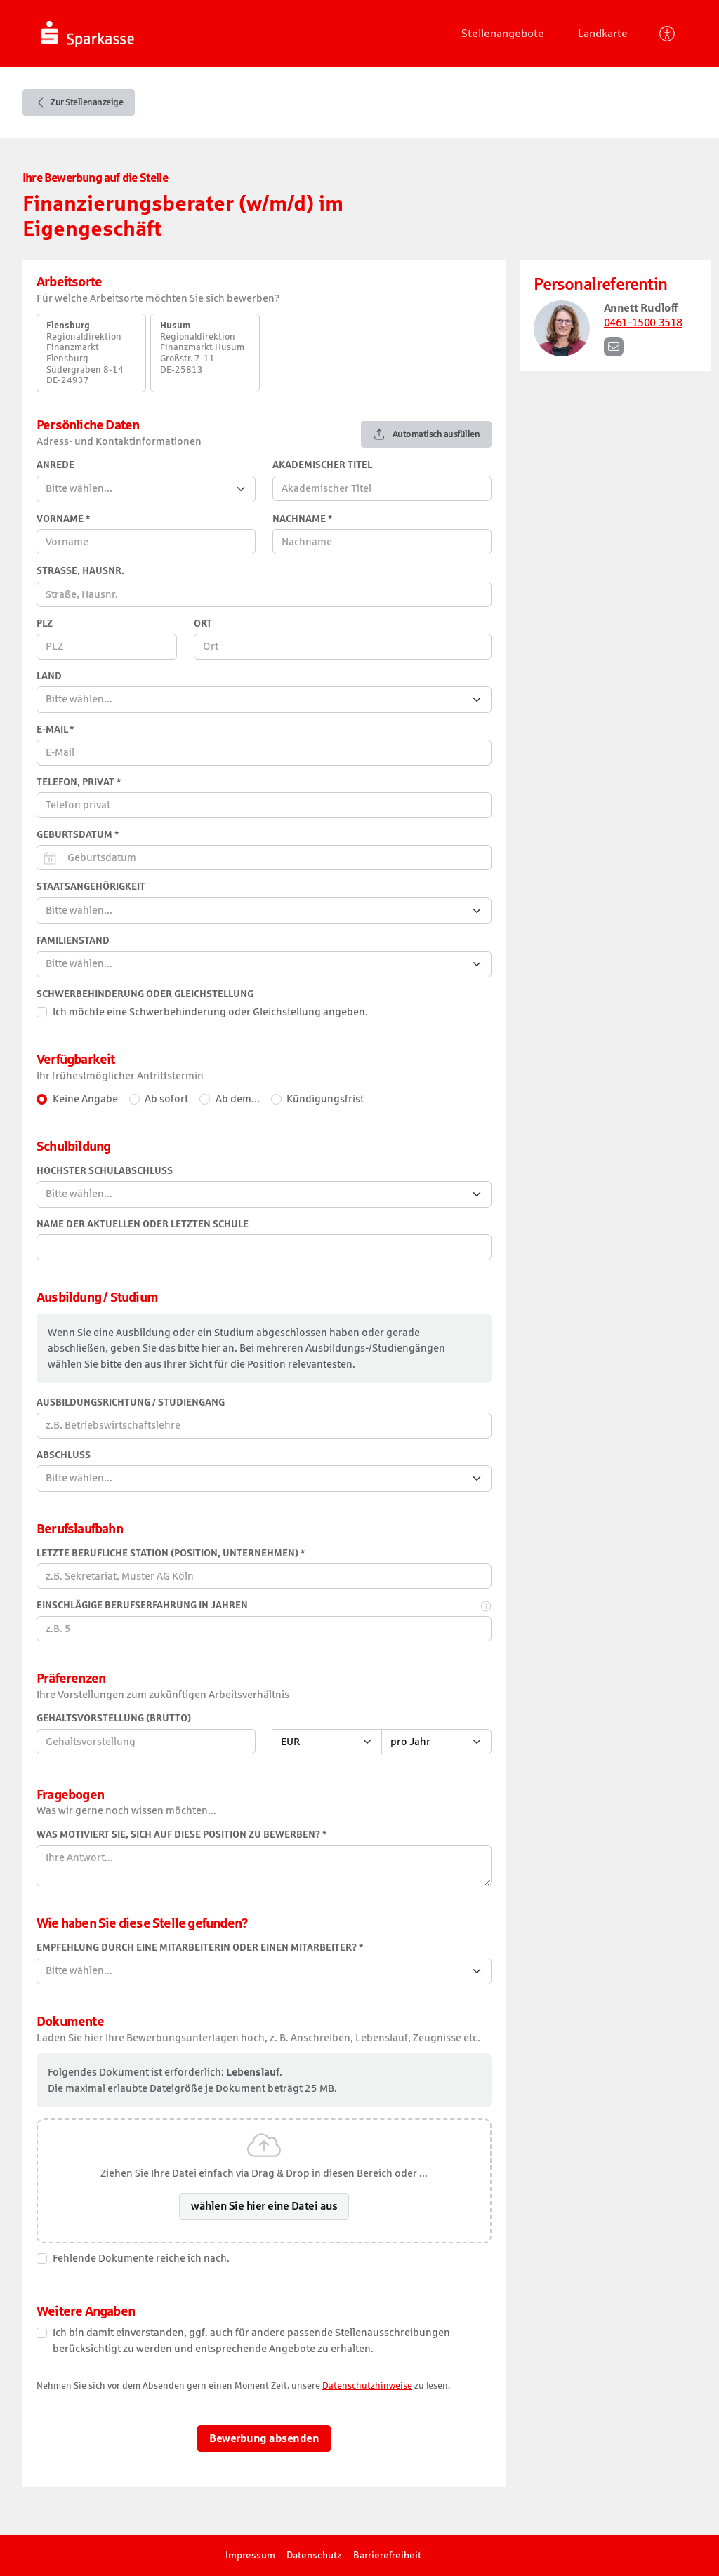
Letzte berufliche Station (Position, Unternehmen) (171, 1553)
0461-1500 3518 (643, 322)
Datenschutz (314, 2555)
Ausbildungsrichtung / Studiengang (131, 1402)
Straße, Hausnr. (80, 571)
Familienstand (73, 940)
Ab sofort (166, 1099)
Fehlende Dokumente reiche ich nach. (141, 2258)
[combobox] (146, 489)
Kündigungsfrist (325, 1099)
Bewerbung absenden (264, 2438)
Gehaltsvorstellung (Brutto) (114, 1718)
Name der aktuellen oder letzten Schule (143, 1224)
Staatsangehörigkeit (91, 886)
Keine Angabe (85, 1099)
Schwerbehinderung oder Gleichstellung (145, 994)
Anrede (55, 465)
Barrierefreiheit (387, 2555)
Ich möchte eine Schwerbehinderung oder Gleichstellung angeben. (210, 1011)
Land (49, 676)
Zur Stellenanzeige (78, 102)
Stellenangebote (502, 33)
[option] (91, 353)
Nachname (302, 519)
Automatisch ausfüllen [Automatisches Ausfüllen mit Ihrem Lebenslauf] (426, 434)
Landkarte (603, 33)
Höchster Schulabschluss (105, 1171)
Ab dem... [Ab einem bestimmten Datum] (238, 1099)
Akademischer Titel (322, 465)
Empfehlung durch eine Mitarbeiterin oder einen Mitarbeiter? (200, 1947)
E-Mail (55, 729)
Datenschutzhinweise (367, 2385)
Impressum (250, 2555)
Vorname (63, 519)
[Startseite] (134, 33)
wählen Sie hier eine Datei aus (264, 2206)
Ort (203, 623)
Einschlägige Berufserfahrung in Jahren (142, 1605)
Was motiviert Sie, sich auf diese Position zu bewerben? (181, 1834)
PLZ (45, 623)
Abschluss (64, 1455)
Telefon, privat (79, 782)
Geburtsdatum (78, 834)
